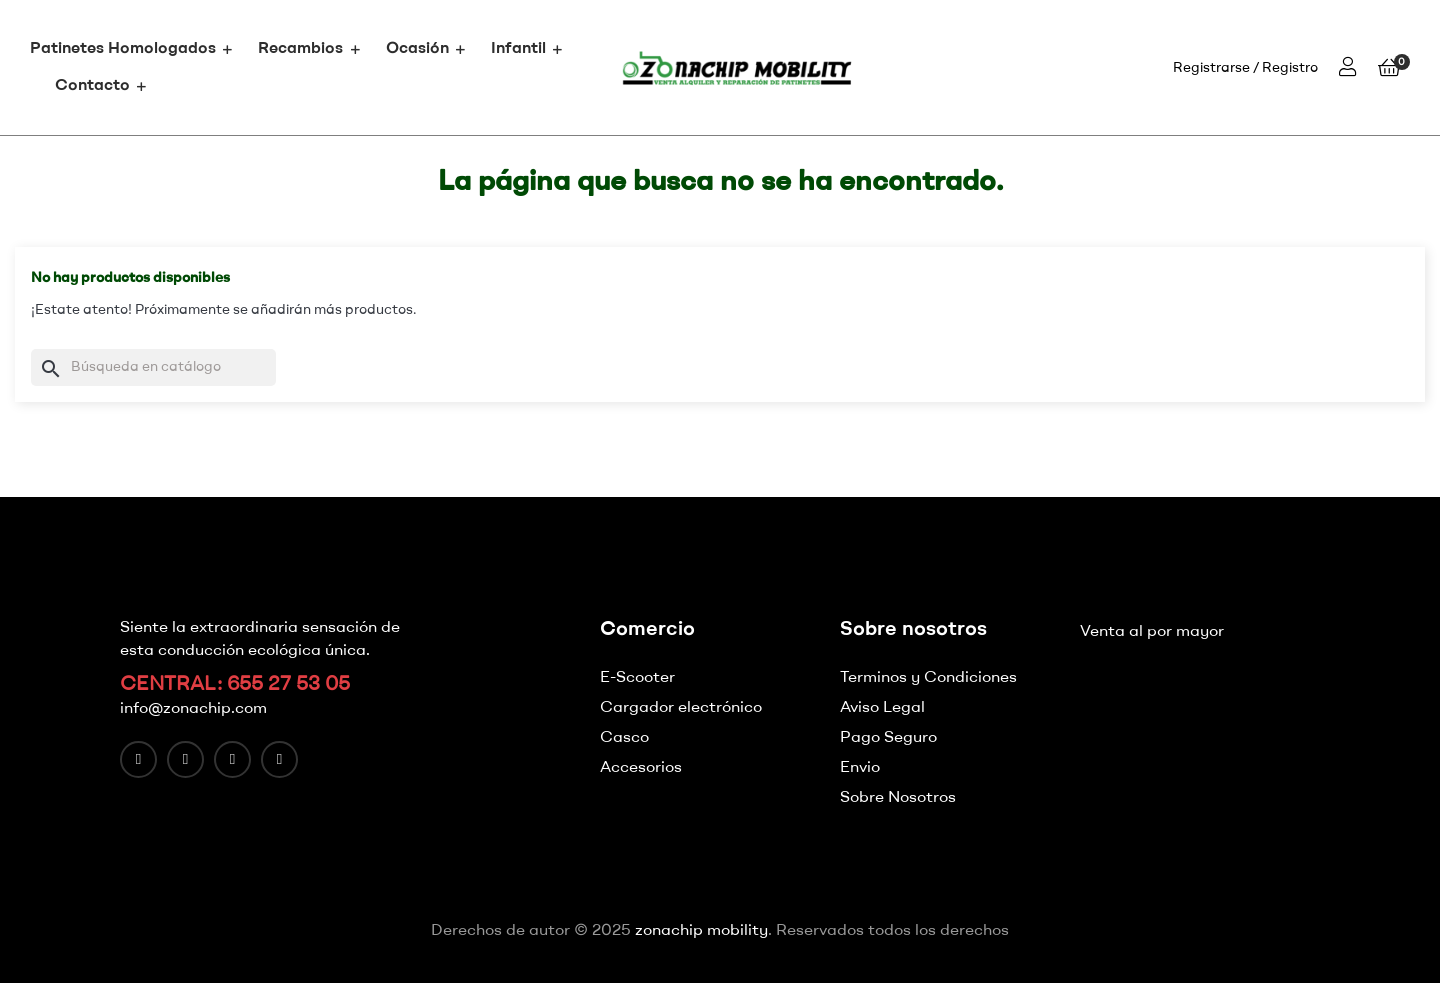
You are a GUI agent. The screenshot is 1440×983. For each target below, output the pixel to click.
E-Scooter (637, 678)
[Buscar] (153, 367)
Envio (860, 768)
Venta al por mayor (1152, 632)
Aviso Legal (882, 708)
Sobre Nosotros (898, 798)
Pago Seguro (888, 738)
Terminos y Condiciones (928, 678)
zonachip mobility (701, 931)
